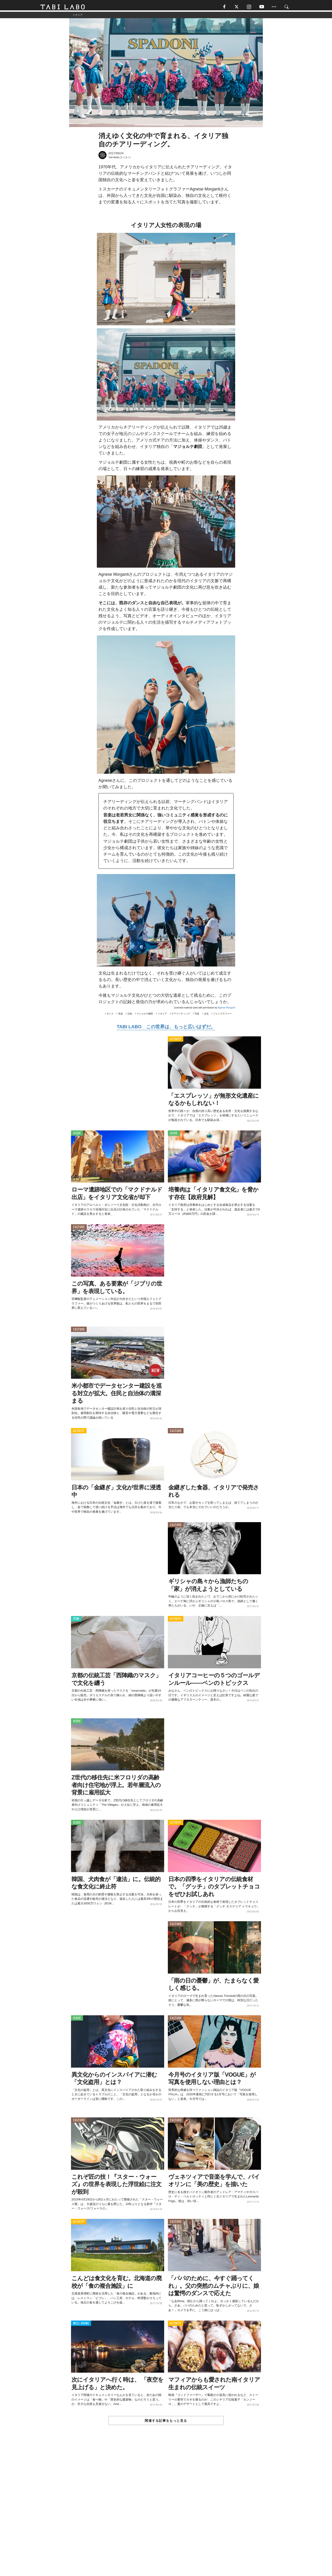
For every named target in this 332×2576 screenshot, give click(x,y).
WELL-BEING (81, 2325)
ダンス (110, 1015)
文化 (206, 1015)
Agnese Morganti (226, 1009)
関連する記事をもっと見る (166, 2423)
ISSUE (77, 1135)
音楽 (120, 1015)
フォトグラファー (222, 1015)
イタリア (162, 1015)
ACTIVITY (175, 1041)
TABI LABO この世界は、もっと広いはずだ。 (166, 1028)
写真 (197, 1015)
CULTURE (79, 1229)
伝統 (129, 1015)
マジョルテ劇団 (145, 1015)
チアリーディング (181, 1015)
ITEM (76, 1621)
